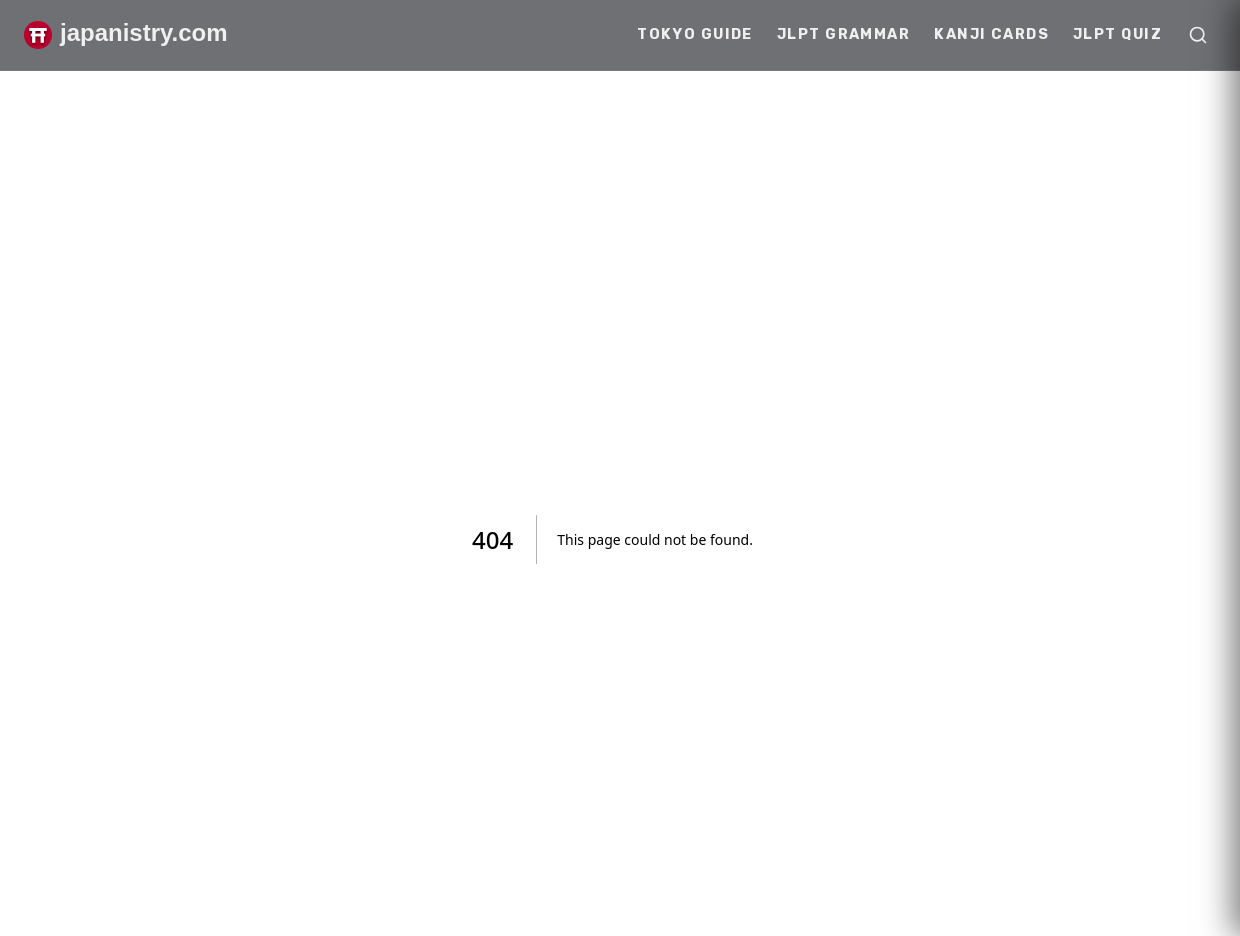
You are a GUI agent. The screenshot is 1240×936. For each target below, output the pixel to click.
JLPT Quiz (1117, 34)
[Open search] (1198, 35)
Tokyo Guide (695, 34)
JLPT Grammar (843, 34)
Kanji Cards (991, 34)
